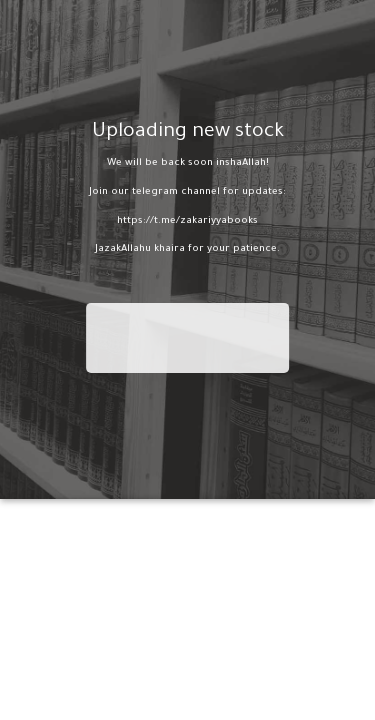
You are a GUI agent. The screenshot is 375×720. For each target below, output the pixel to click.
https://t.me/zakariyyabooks (187, 220)
